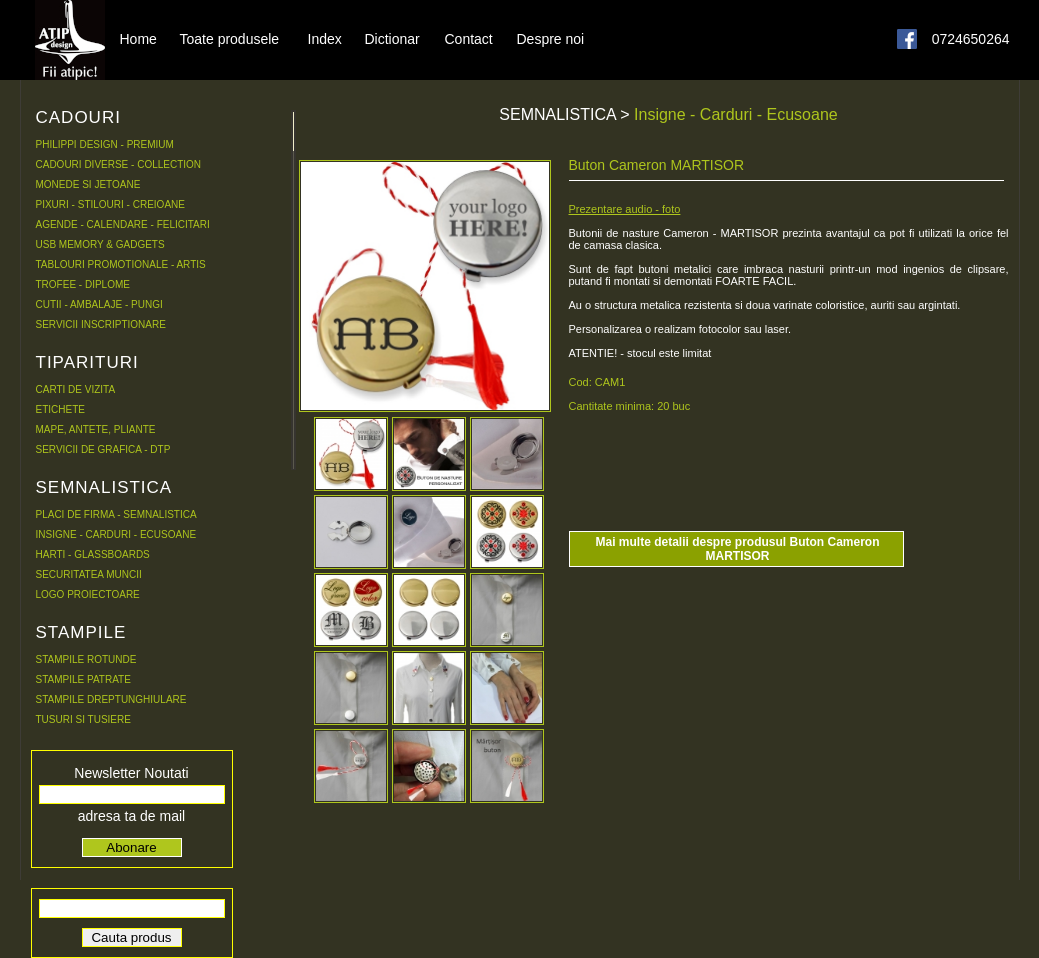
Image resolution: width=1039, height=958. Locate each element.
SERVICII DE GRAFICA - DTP (103, 449)
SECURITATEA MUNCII (89, 574)
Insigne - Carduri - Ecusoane (736, 114)
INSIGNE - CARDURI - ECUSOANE (116, 534)
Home (138, 38)
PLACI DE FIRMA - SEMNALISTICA (116, 514)
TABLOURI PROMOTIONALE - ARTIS (121, 264)
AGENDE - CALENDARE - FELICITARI (123, 224)
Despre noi (551, 38)
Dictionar (392, 38)
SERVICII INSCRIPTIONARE (101, 324)
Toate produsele (230, 38)
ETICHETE (60, 409)
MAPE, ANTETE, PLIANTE (96, 429)
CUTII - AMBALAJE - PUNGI (99, 304)
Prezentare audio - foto (625, 209)
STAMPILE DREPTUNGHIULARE (111, 699)
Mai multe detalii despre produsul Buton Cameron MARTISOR (737, 549)
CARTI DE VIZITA (76, 389)
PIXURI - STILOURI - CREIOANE (110, 204)
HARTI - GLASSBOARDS (93, 554)
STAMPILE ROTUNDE (86, 659)
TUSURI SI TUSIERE (83, 719)
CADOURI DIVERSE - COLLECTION (119, 164)
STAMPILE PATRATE (83, 679)
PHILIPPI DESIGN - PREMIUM (105, 144)
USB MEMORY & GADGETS (100, 244)
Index (325, 38)
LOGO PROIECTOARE (88, 594)
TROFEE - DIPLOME (83, 284)
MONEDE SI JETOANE (88, 184)
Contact (469, 38)
